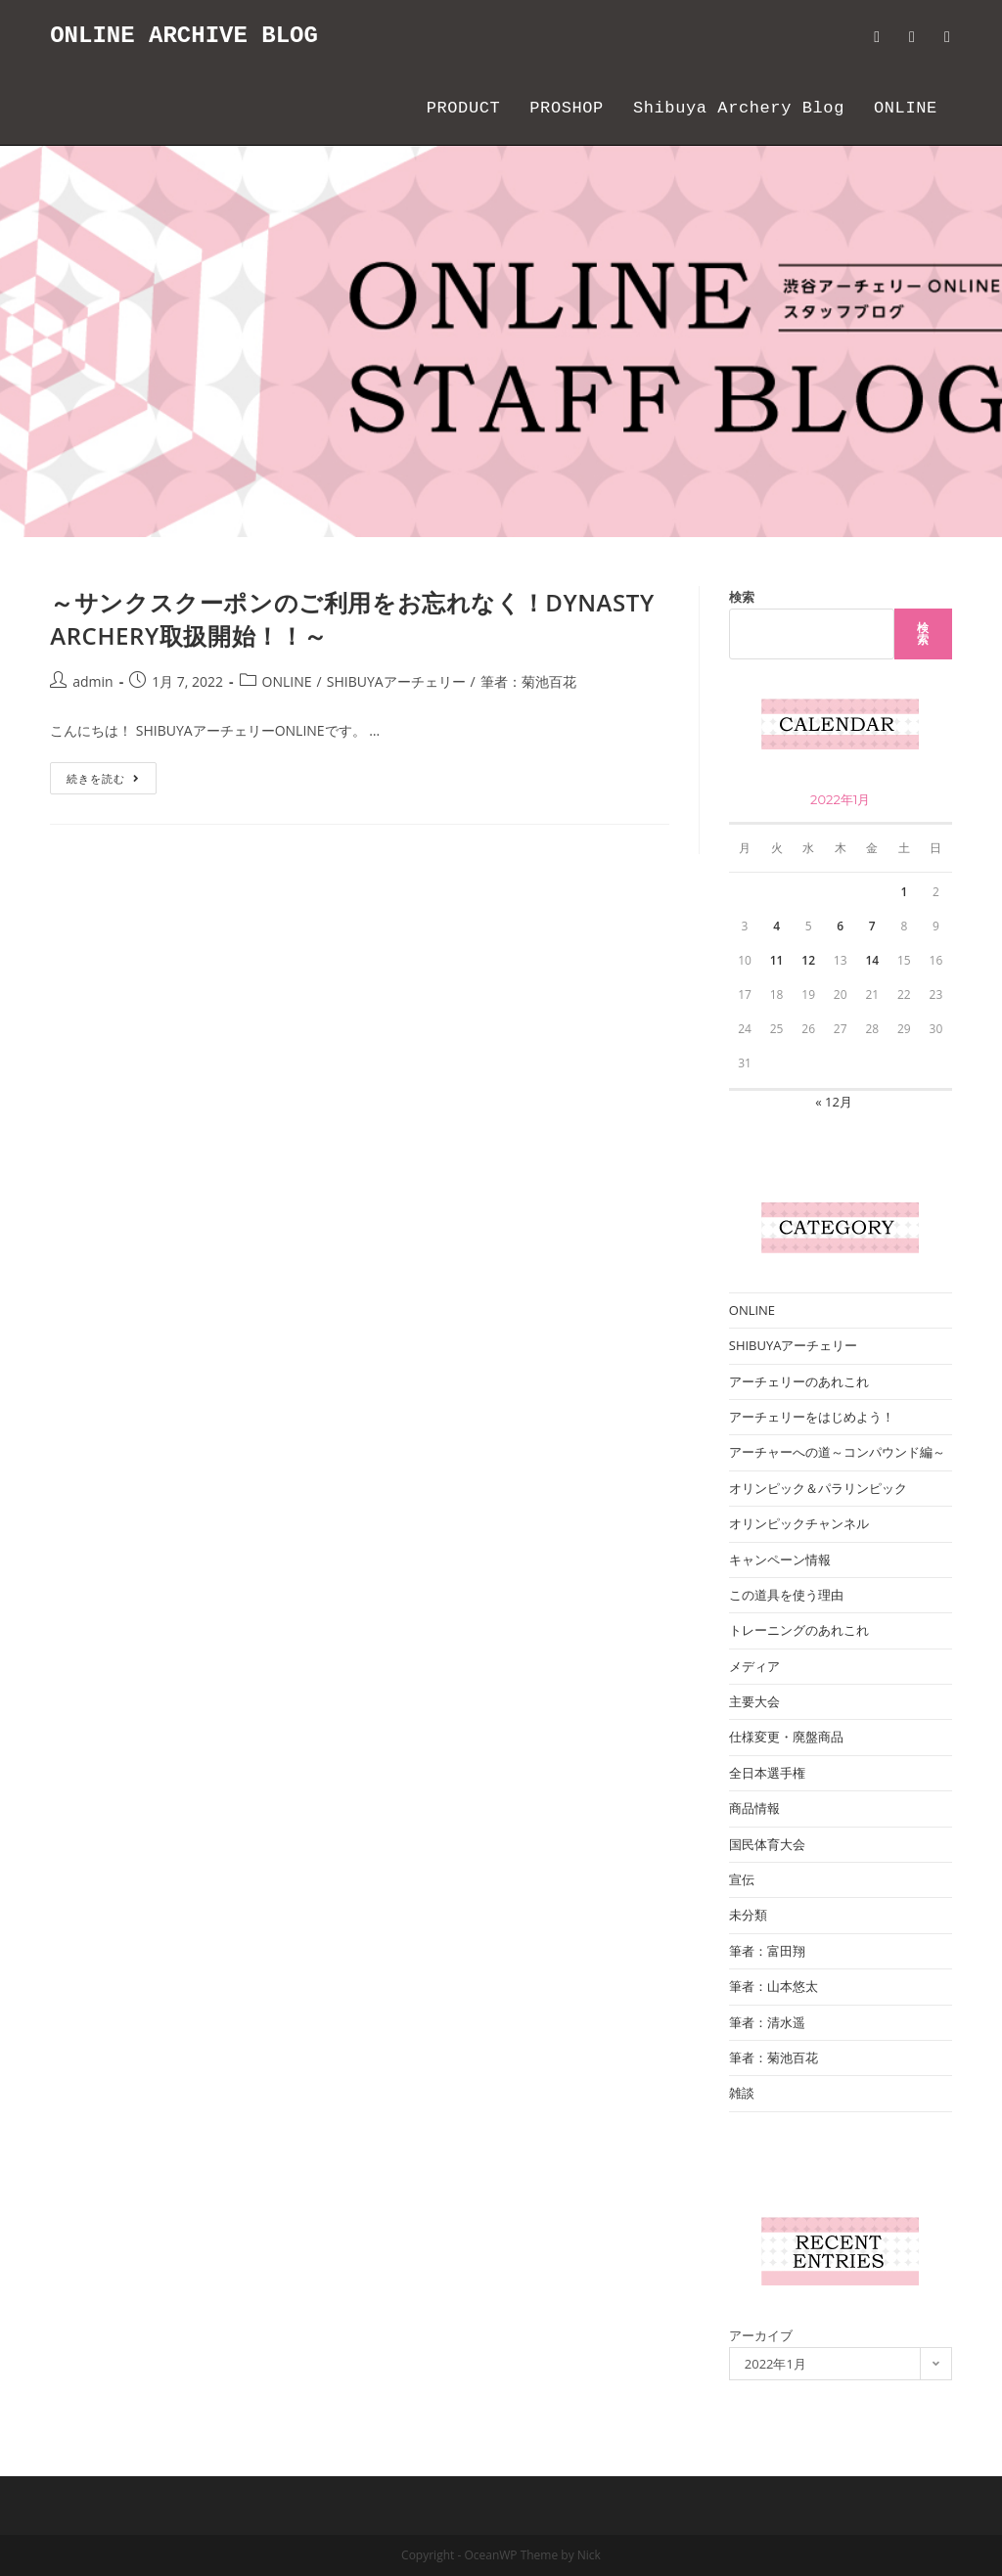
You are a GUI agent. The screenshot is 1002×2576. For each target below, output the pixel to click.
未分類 (748, 1914)
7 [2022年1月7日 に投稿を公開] (872, 926)
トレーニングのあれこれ (799, 1630)
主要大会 (754, 1701)
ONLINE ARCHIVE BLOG (184, 36)
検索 (741, 597)
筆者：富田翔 (767, 1951)
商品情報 (754, 1808)
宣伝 (741, 1879)
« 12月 (833, 1101)
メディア (754, 1666)
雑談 (741, 2092)
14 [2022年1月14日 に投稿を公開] (872, 960)
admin (92, 681)
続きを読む (112, 781)
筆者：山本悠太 (773, 1986)
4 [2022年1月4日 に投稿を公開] (776, 926)
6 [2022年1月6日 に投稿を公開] (840, 926)
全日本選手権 (767, 1773)
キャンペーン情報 (780, 1559)
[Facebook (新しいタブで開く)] (912, 37)
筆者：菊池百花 (528, 681)
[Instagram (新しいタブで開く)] (947, 37)
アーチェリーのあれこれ (799, 1381)
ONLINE (287, 681)
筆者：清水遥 (767, 2022)
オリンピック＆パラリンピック (818, 1488)
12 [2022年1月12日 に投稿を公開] (808, 960)
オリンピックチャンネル (799, 1523)
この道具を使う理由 (786, 1595)
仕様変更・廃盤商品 (786, 1736)
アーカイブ (761, 2335)
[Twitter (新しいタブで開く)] (876, 37)
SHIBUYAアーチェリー (396, 681)
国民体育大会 (767, 1844)
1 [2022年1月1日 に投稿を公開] (903, 891)
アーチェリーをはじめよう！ (811, 1416)
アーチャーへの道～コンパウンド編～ (837, 1452)
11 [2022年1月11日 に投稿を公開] (777, 960)
